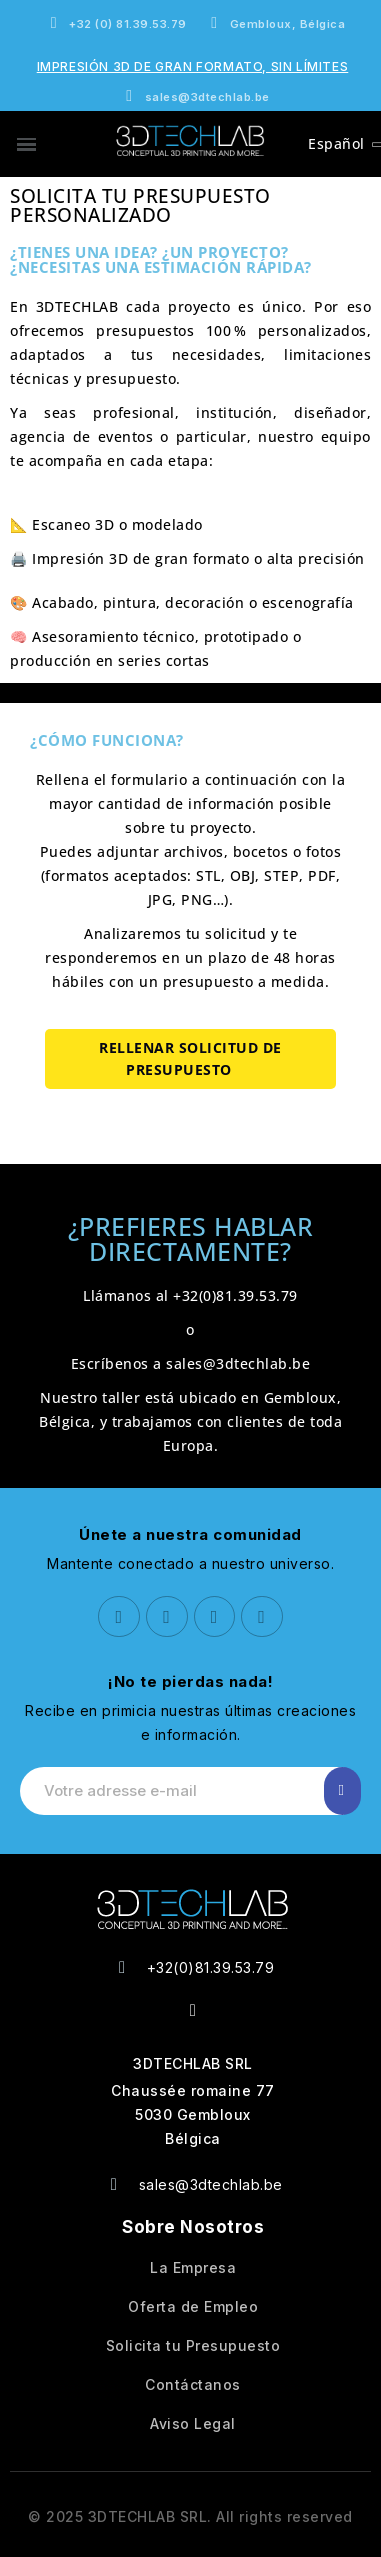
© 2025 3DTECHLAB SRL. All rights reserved (190, 2516)
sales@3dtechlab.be (238, 1363)
